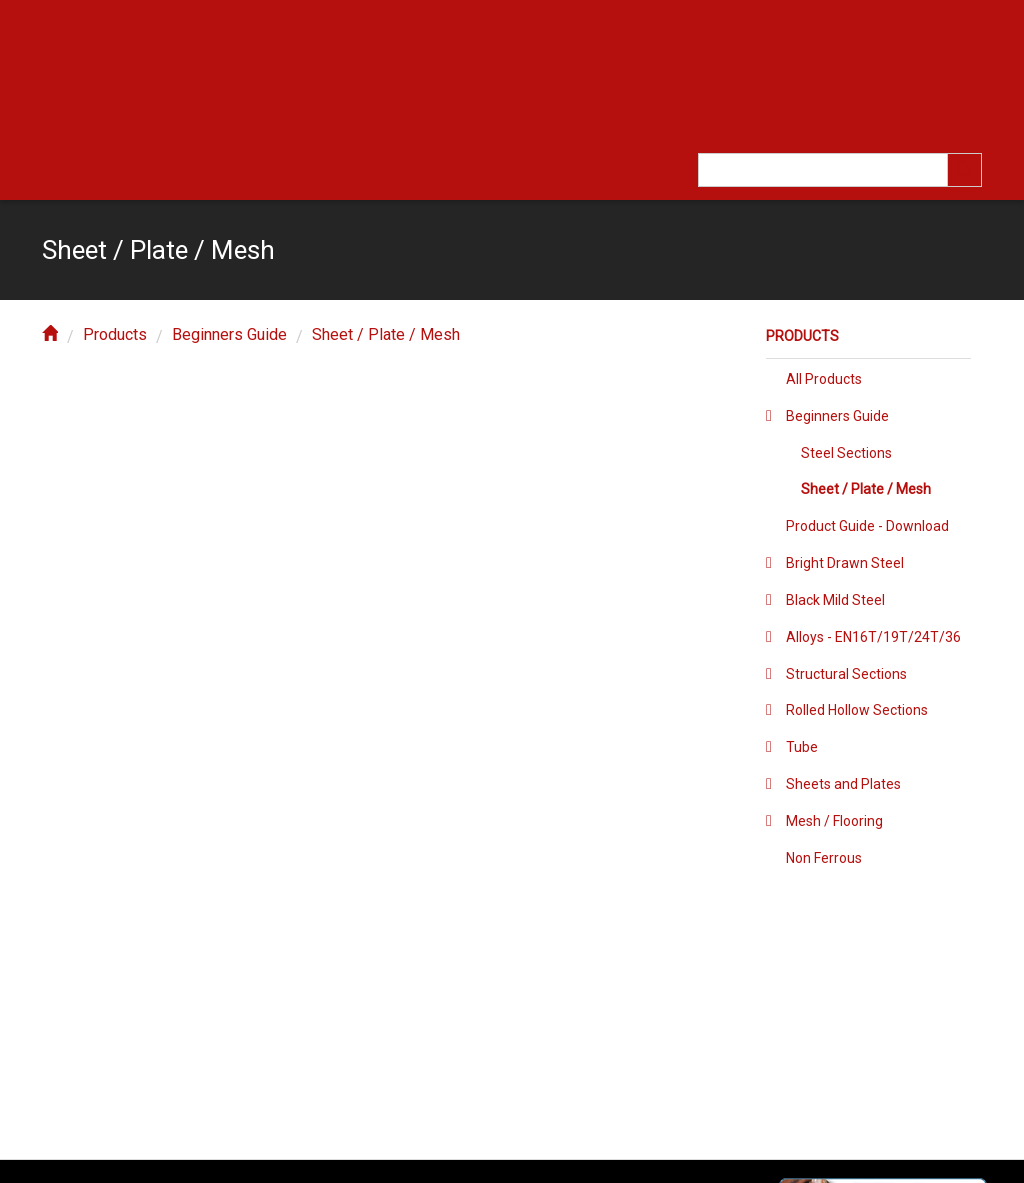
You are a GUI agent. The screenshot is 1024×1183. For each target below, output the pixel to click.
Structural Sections (846, 674)
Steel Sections (846, 453)
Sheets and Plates (843, 784)
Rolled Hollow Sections (857, 710)
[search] (965, 170)
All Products (824, 379)
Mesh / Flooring (834, 821)
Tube (802, 747)
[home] (50, 334)
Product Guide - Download (867, 526)
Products (115, 334)
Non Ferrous (824, 858)
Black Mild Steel (835, 600)
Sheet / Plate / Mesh (386, 334)
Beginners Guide (229, 334)
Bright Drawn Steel (845, 563)
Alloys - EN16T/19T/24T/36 (873, 637)
